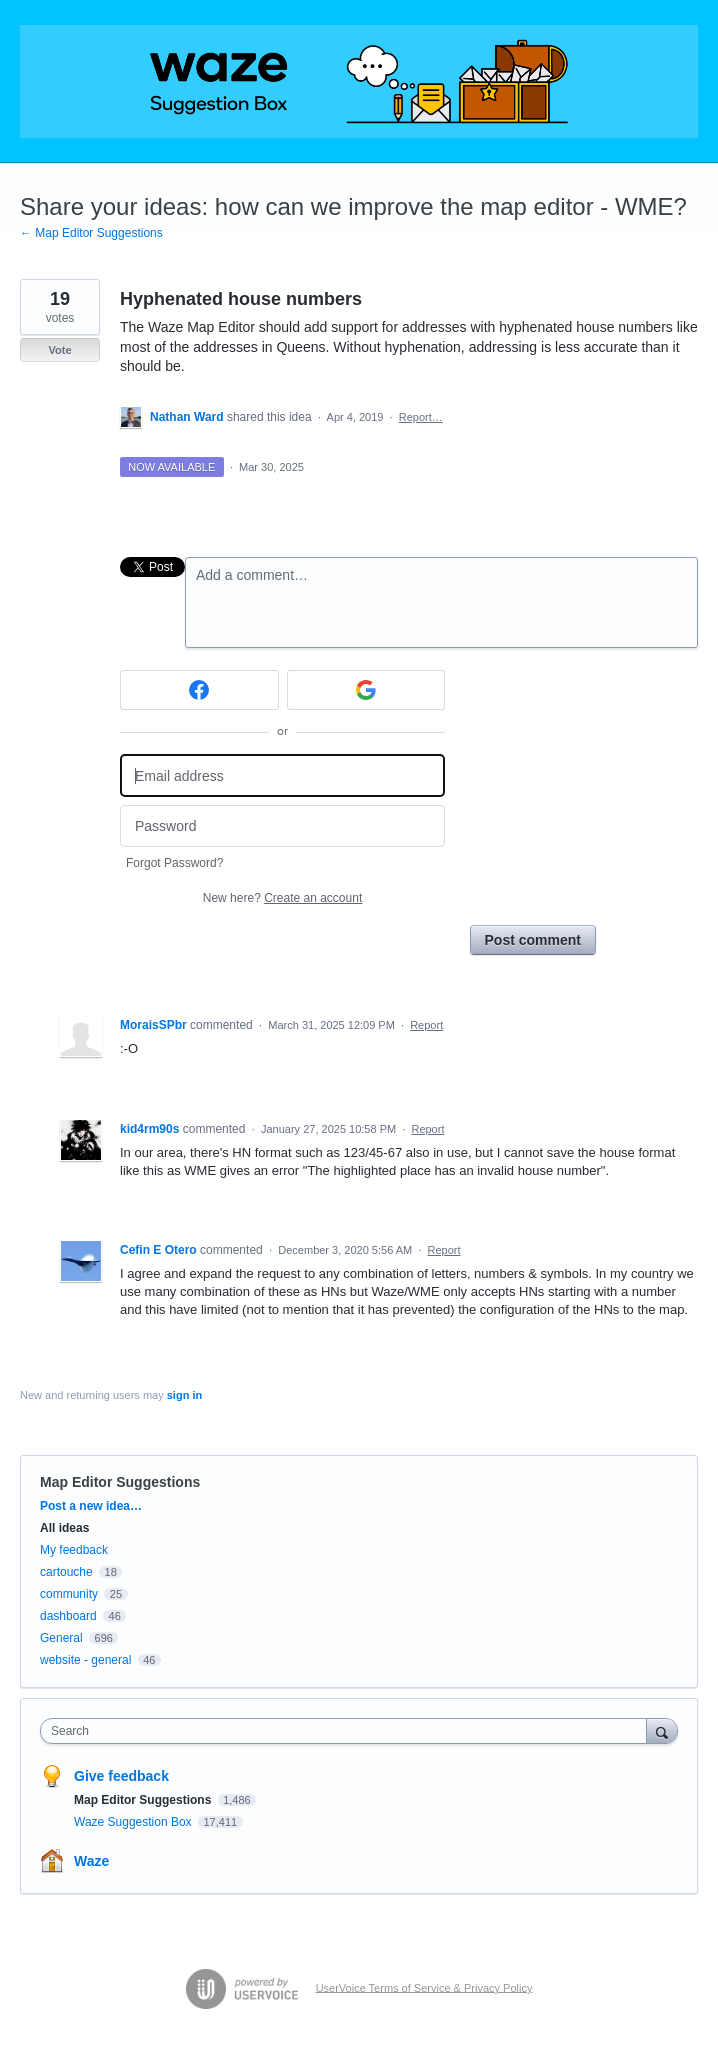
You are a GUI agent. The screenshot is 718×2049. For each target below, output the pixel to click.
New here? (282, 898)
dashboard (68, 1616)
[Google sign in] (366, 690)
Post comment (533, 940)
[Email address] (282, 775)
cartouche (66, 1572)
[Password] (282, 826)
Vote (59, 350)
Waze (91, 1861)
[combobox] (348, 1731)
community (69, 1594)
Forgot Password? (174, 863)
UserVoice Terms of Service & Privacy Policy (424, 1987)
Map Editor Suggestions (120, 1482)
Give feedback (121, 1776)
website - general (85, 1660)
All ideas (64, 1528)
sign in (184, 1395)
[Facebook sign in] (199, 690)
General (61, 1638)
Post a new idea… (91, 1506)
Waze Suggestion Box (134, 1822)
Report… (421, 417)
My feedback (74, 1550)
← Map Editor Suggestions (91, 233)
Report (426, 1025)
